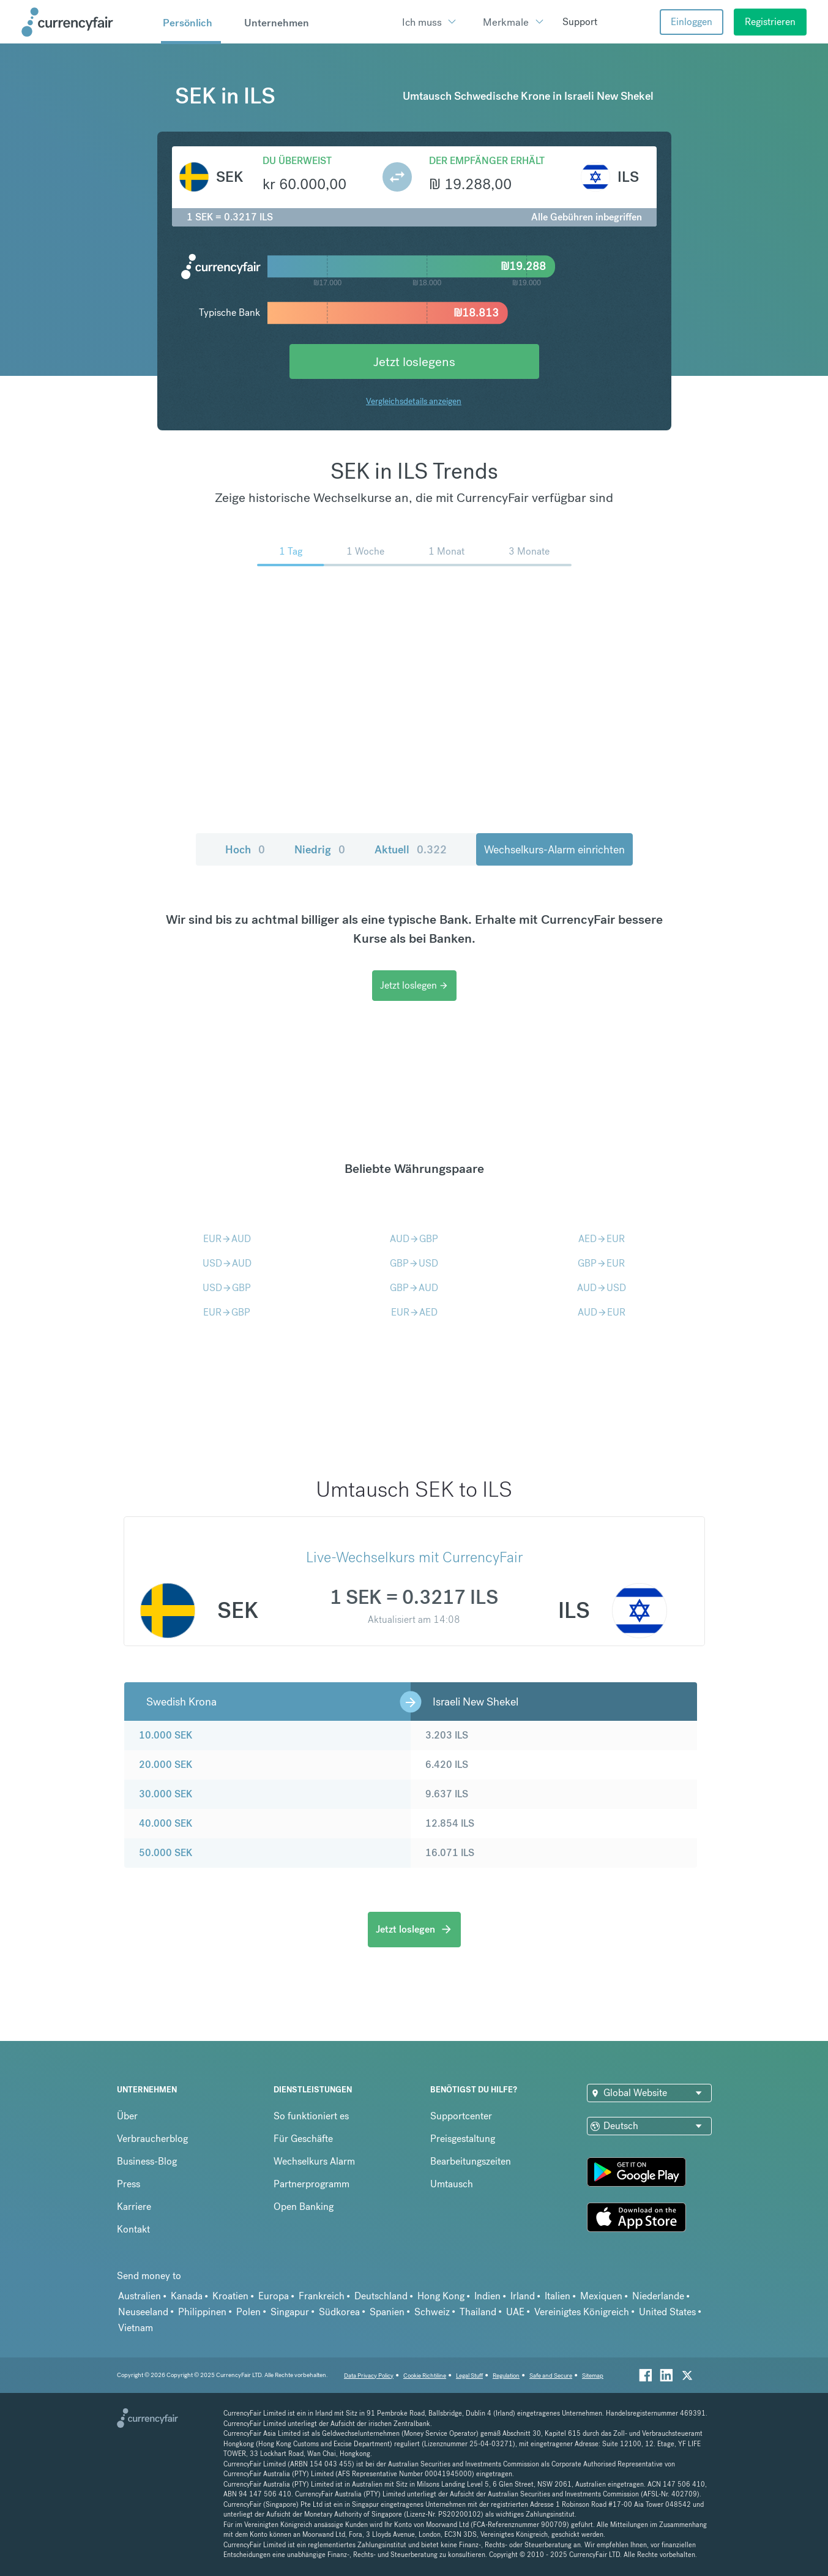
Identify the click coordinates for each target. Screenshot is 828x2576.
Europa (273, 2296)
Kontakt (133, 2229)
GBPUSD (414, 1263)
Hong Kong (440, 2296)
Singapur (289, 2311)
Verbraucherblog (152, 2138)
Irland (522, 2296)
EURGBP (226, 1312)
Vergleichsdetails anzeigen (413, 400)
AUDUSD (601, 1287)
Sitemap (592, 2375)
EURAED (414, 1312)
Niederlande (658, 2296)
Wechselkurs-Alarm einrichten (554, 849)
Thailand (478, 2311)
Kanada (187, 2296)
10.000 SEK (165, 1735)
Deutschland (381, 2296)
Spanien (387, 2311)
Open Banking (304, 2206)
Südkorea (339, 2311)
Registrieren (770, 21)
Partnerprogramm (311, 2183)
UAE (515, 2311)
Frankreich (322, 2296)
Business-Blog (147, 2161)
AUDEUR (601, 1312)
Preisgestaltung (462, 2138)
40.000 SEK (165, 1823)
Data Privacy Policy (368, 2375)
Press (128, 2183)
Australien (139, 2296)
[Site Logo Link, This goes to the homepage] (86, 22)
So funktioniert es (311, 2116)
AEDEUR (601, 1238)
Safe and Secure (550, 2375)
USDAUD (227, 1263)
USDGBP (227, 1287)
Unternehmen (276, 22)
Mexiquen (601, 2296)
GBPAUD (414, 1287)
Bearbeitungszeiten (470, 2161)
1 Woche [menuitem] (365, 551)
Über (127, 2116)
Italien (557, 2296)
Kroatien (230, 2296)
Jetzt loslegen (414, 985)
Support (579, 21)
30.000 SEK (165, 1794)
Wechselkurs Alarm (314, 2161)
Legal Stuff (469, 2375)
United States (667, 2311)
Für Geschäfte (303, 2138)
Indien (487, 2296)
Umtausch (451, 2183)
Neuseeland (143, 2311)
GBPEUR (601, 1263)
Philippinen (202, 2311)
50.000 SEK (165, 1852)
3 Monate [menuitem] (529, 551)
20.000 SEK (165, 1764)
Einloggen (691, 21)
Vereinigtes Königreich (581, 2311)
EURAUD (227, 1238)
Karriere (134, 2206)
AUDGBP (414, 1238)
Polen (248, 2311)
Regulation (506, 2375)
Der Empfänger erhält (487, 160)
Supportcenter (461, 2116)
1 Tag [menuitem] (290, 551)
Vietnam (135, 2327)
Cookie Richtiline (424, 2375)
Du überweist (297, 160)
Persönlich (187, 22)
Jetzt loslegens (414, 361)
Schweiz (432, 2311)
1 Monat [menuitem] (446, 551)
